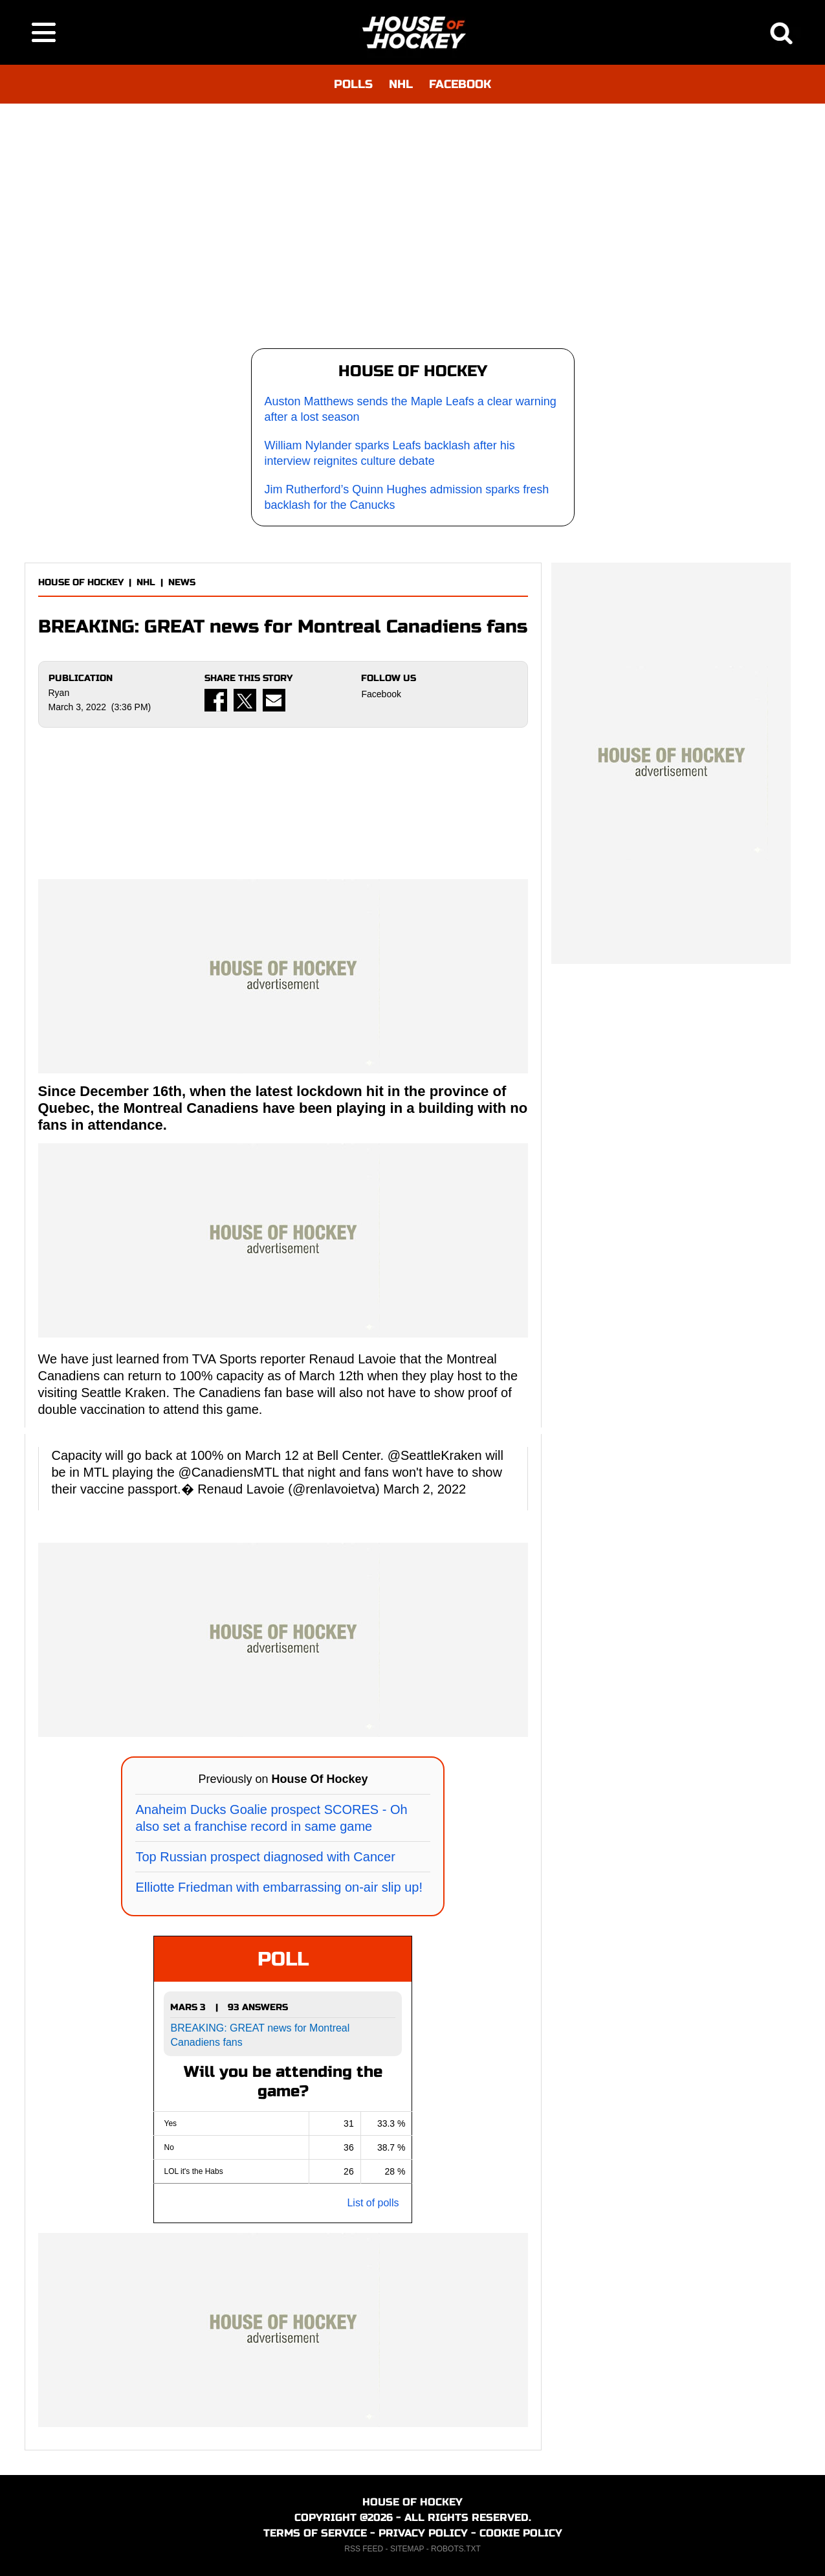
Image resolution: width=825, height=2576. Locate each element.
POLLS (353, 84)
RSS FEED (363, 2548)
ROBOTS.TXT (456, 2548)
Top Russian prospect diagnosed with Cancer (265, 1857)
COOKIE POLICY (520, 2533)
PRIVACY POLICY (423, 2533)
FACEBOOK (460, 84)
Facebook (381, 694)
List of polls (373, 2202)
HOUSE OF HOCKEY (81, 582)
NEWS (181, 582)
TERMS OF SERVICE (315, 2533)
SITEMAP (407, 2548)
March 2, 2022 (424, 1489)
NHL (401, 84)
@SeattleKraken (435, 1455)
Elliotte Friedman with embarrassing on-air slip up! (279, 1887)
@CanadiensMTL (229, 1472)
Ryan (59, 693)
